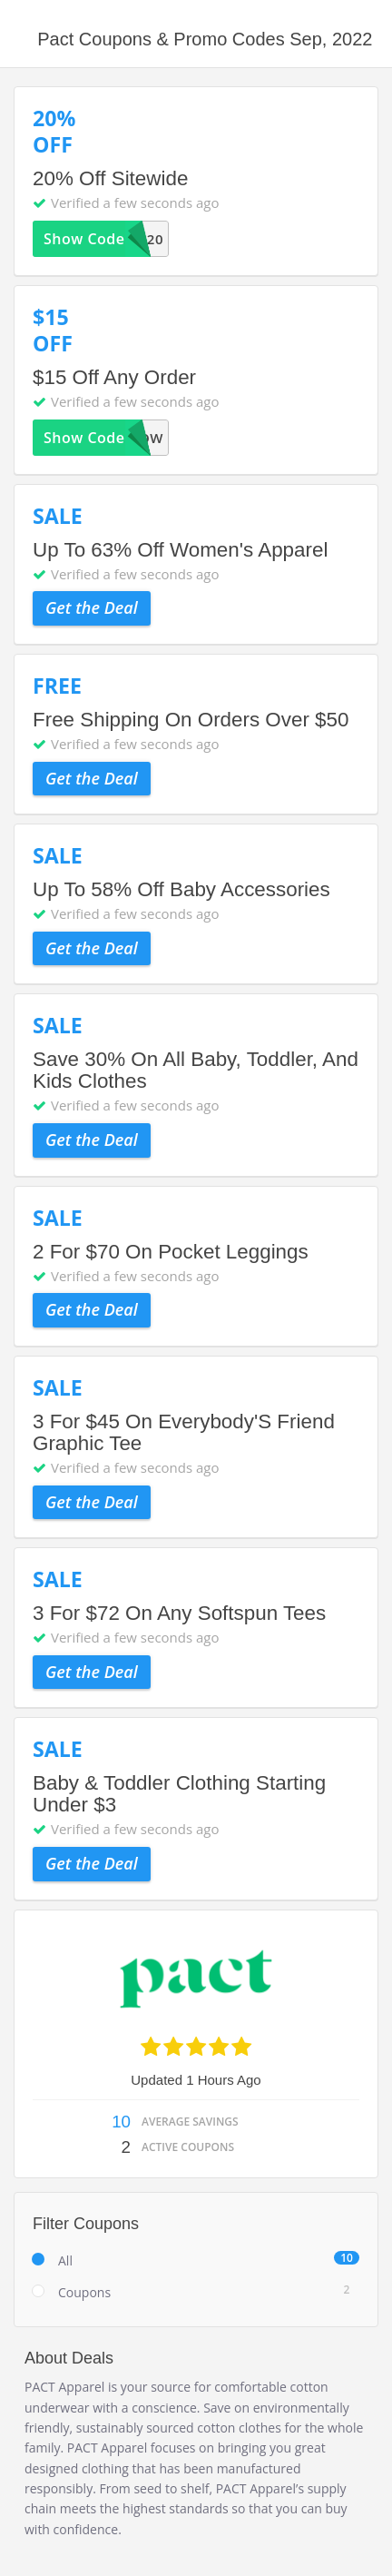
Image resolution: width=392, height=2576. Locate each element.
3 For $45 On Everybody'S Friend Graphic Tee (184, 1432)
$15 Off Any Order (114, 377)
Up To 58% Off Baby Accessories (181, 889)
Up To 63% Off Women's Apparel (180, 549)
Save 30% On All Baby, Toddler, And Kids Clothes (195, 1070)
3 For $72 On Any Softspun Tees (179, 1613)
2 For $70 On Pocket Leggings (171, 1251)
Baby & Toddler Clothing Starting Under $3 (179, 1794)
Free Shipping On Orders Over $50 (190, 719)
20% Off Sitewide (110, 178)
